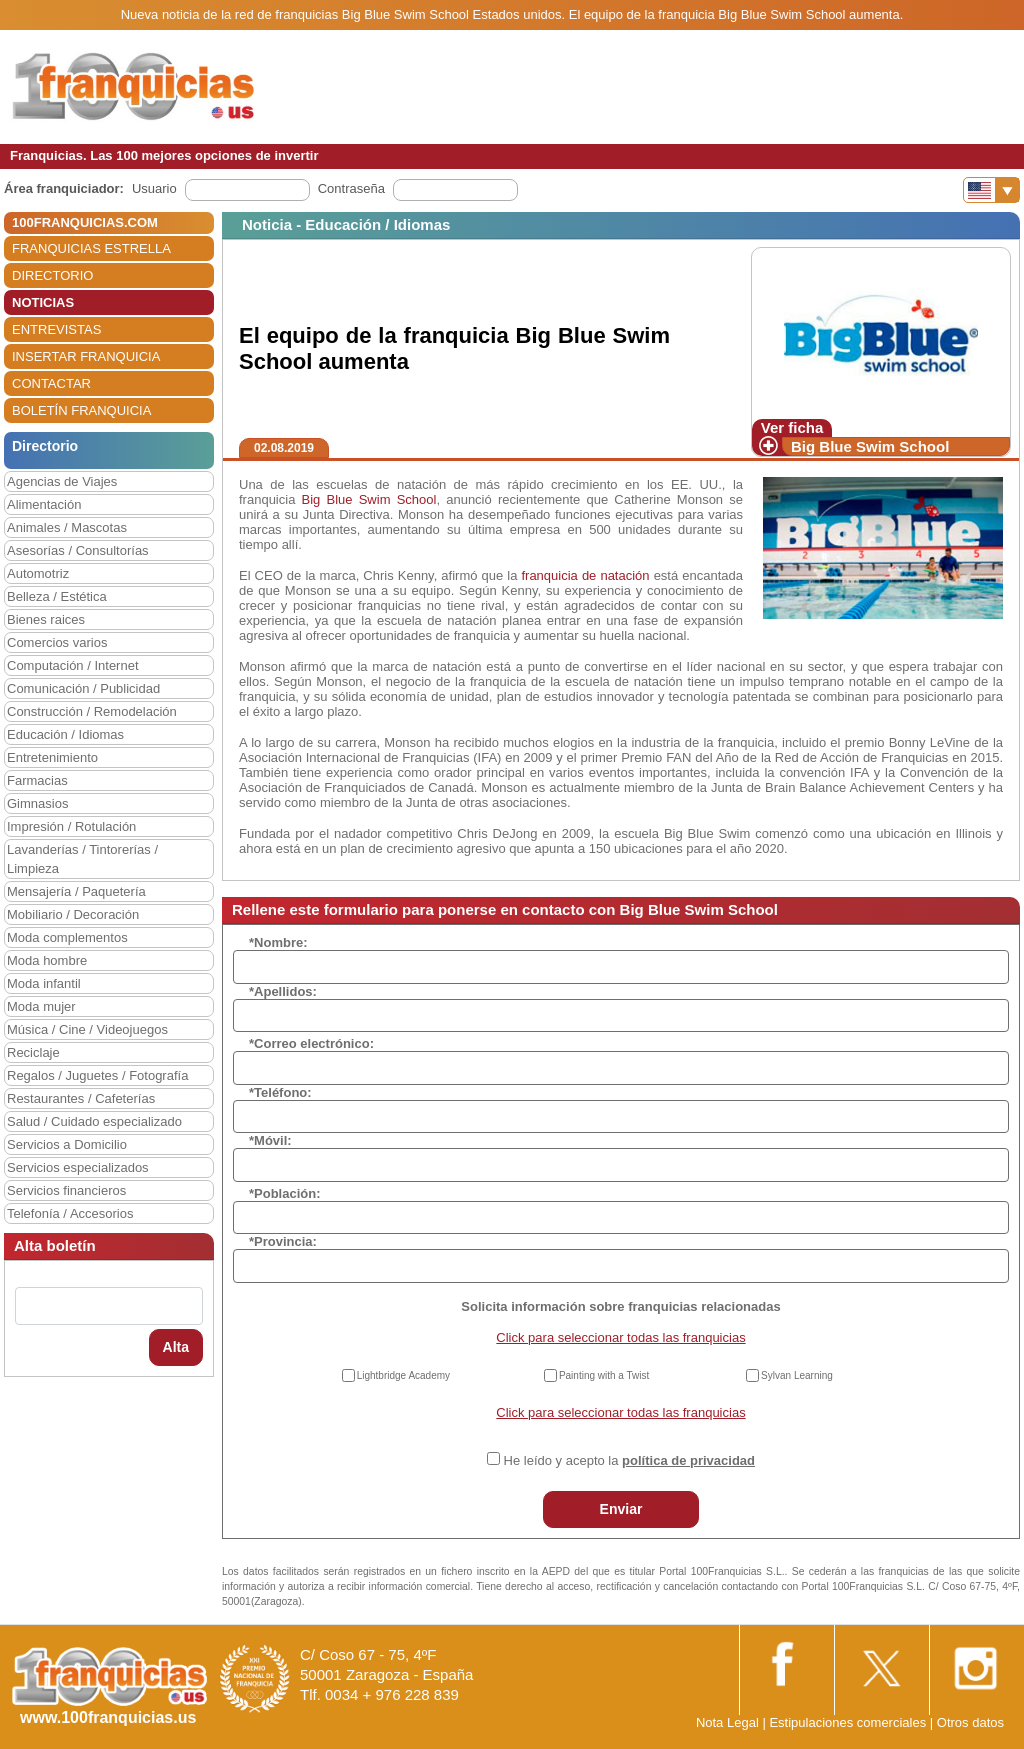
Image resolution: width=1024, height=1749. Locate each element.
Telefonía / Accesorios (70, 1213)
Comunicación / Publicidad (83, 688)
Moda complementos (67, 937)
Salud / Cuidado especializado (94, 1121)
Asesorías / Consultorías (78, 550)
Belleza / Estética (57, 596)
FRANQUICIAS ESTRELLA (91, 248)
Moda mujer (41, 1006)
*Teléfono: (280, 1092)
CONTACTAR (51, 383)
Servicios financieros (66, 1190)
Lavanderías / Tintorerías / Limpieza (82, 859)
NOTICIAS (43, 302)
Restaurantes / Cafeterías (81, 1098)
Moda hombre (47, 960)
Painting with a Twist (604, 1375)
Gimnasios (37, 803)
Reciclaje (33, 1052)
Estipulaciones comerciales (849, 1722)
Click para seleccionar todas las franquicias (620, 1337)
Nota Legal (727, 1722)
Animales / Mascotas (67, 527)
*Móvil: (270, 1140)
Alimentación (44, 504)
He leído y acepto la (629, 1460)
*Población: (285, 1193)
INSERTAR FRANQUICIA (86, 356)
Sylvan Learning (797, 1375)
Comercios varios (57, 642)
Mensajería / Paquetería (76, 891)
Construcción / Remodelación (92, 711)
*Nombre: (278, 942)
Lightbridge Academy (403, 1375)
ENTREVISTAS (56, 329)
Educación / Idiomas (65, 734)
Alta (176, 1347)
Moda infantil (44, 983)
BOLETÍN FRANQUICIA (81, 410)
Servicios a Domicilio (67, 1144)
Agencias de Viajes (62, 481)
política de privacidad (688, 1460)
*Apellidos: (283, 991)
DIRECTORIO (52, 275)
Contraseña (351, 188)
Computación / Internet (73, 665)
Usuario (154, 188)
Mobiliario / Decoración (73, 914)
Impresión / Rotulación (71, 826)
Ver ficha (792, 427)
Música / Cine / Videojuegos (87, 1029)
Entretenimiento (52, 757)
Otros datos (970, 1722)
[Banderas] (991, 190)
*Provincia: (283, 1241)
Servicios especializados (78, 1167)
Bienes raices (46, 619)
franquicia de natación (585, 575)
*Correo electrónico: (311, 1043)
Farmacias (37, 780)
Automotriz (38, 573)
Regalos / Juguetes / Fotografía (97, 1075)
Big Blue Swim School (870, 446)
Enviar (621, 1509)
